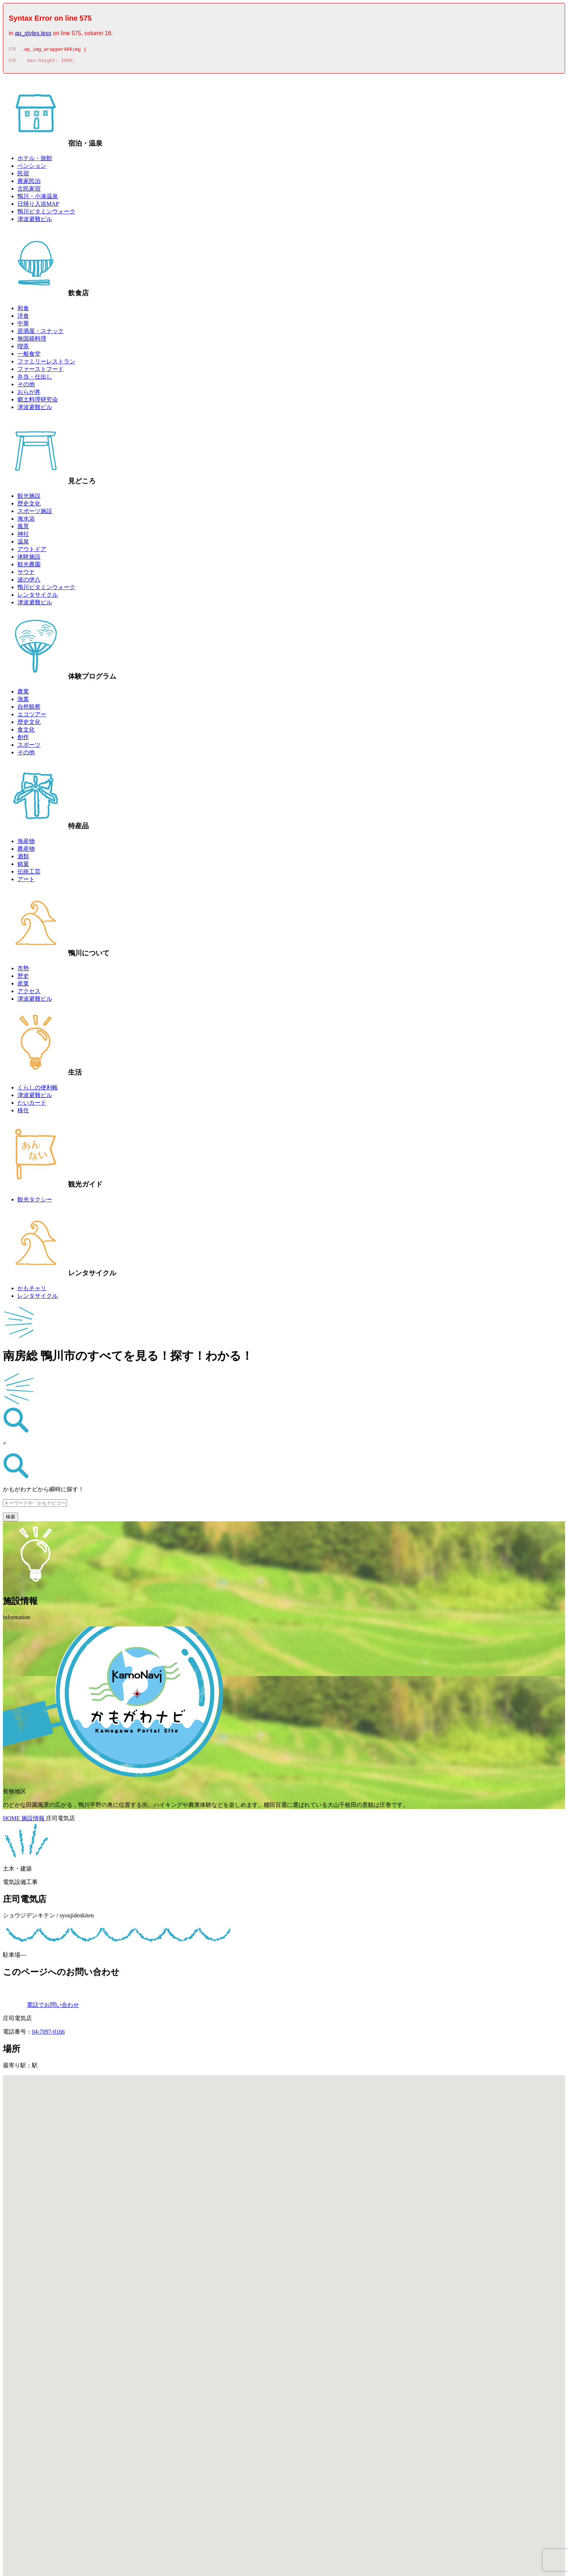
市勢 (23, 970)
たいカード (31, 1105)
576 (12, 62)
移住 (23, 1112)
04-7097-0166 (48, 2034)
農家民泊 (29, 183)
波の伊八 (29, 582)
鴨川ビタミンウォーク (46, 214)
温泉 (23, 544)
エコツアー (31, 716)
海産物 (26, 843)
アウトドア (31, 551)
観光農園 (29, 566)
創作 (23, 739)
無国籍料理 (31, 341)
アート (26, 881)
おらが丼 (29, 394)
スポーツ (29, 747)
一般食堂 (29, 356)
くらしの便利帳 (37, 1090)
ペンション (31, 168)
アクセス (29, 993)
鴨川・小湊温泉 (37, 198)
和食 (23, 310)
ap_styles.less (33, 33)
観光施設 (29, 498)
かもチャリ (31, 1290)
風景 (23, 528)
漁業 (23, 701)
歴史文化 (29, 506)
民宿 (23, 175)
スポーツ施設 (34, 513)
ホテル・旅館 (34, 160)
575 (12, 50)
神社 (23, 536)
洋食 (23, 318)
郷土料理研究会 (37, 402)
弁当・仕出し (34, 379)
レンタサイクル (37, 597)
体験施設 (29, 559)
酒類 (23, 858)
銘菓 (23, 866)
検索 (10, 1519)
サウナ (26, 574)
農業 (23, 694)
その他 (26, 386)
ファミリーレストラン (46, 363)
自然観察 (29, 709)
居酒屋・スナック (40, 333)
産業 (23, 986)
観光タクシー (34, 1202)
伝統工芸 (29, 874)
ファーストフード (40, 371)
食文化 (26, 732)
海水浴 (26, 521)
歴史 (23, 978)
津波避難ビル (34, 221)
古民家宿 (29, 191)
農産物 (26, 851)
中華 (23, 325)
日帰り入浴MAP (38, 206)
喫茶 (23, 348)
